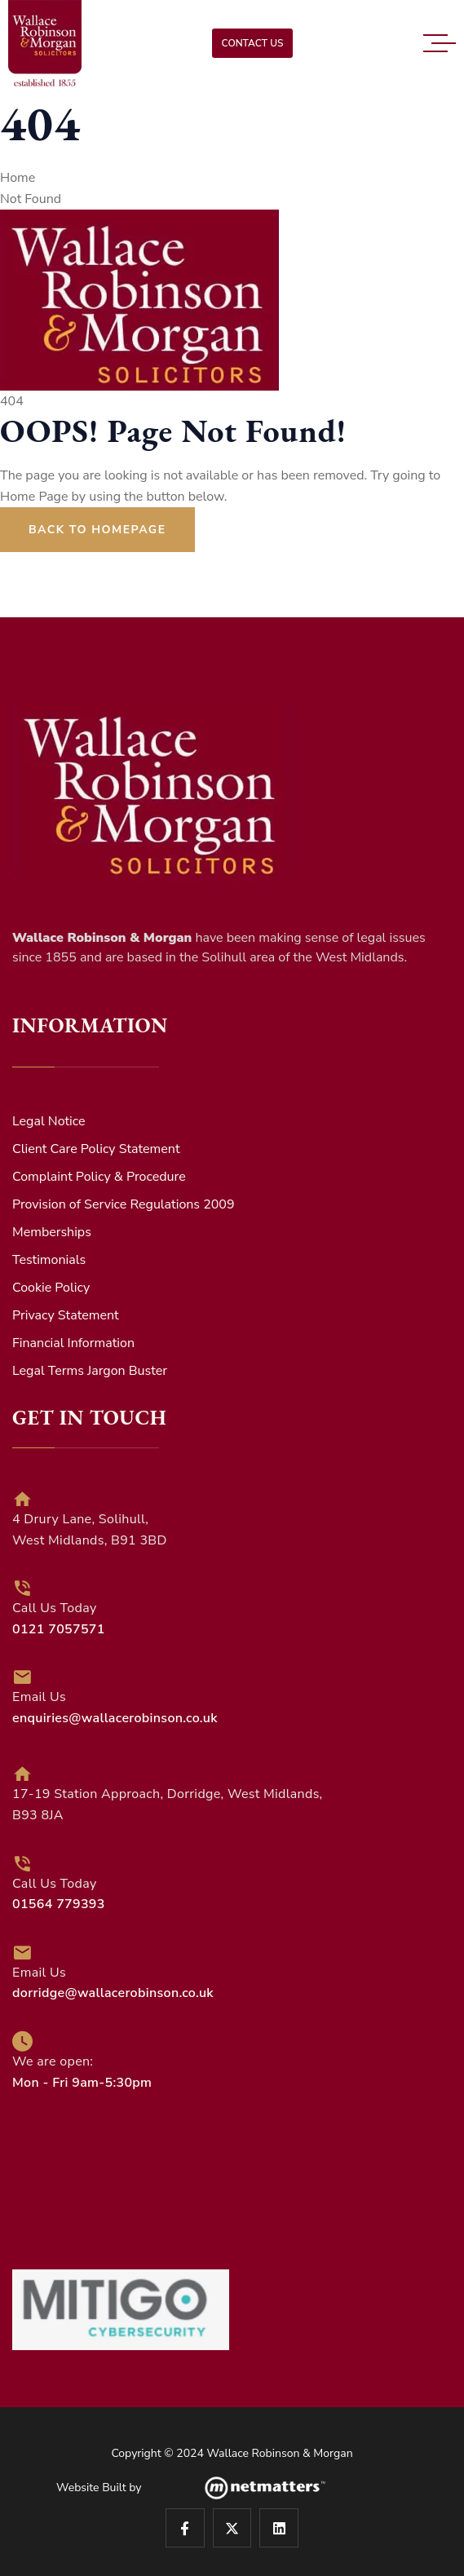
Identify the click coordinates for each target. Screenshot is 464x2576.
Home (17, 178)
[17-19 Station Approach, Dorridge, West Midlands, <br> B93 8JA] (22, 1774)
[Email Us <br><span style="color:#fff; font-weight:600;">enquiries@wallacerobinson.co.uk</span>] (22, 1677)
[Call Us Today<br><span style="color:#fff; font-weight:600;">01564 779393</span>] (22, 1864)
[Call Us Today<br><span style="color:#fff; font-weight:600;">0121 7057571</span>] (22, 1588)
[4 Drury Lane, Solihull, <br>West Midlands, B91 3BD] (22, 1499)
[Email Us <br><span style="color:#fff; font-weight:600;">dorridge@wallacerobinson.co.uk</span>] (22, 1952)
